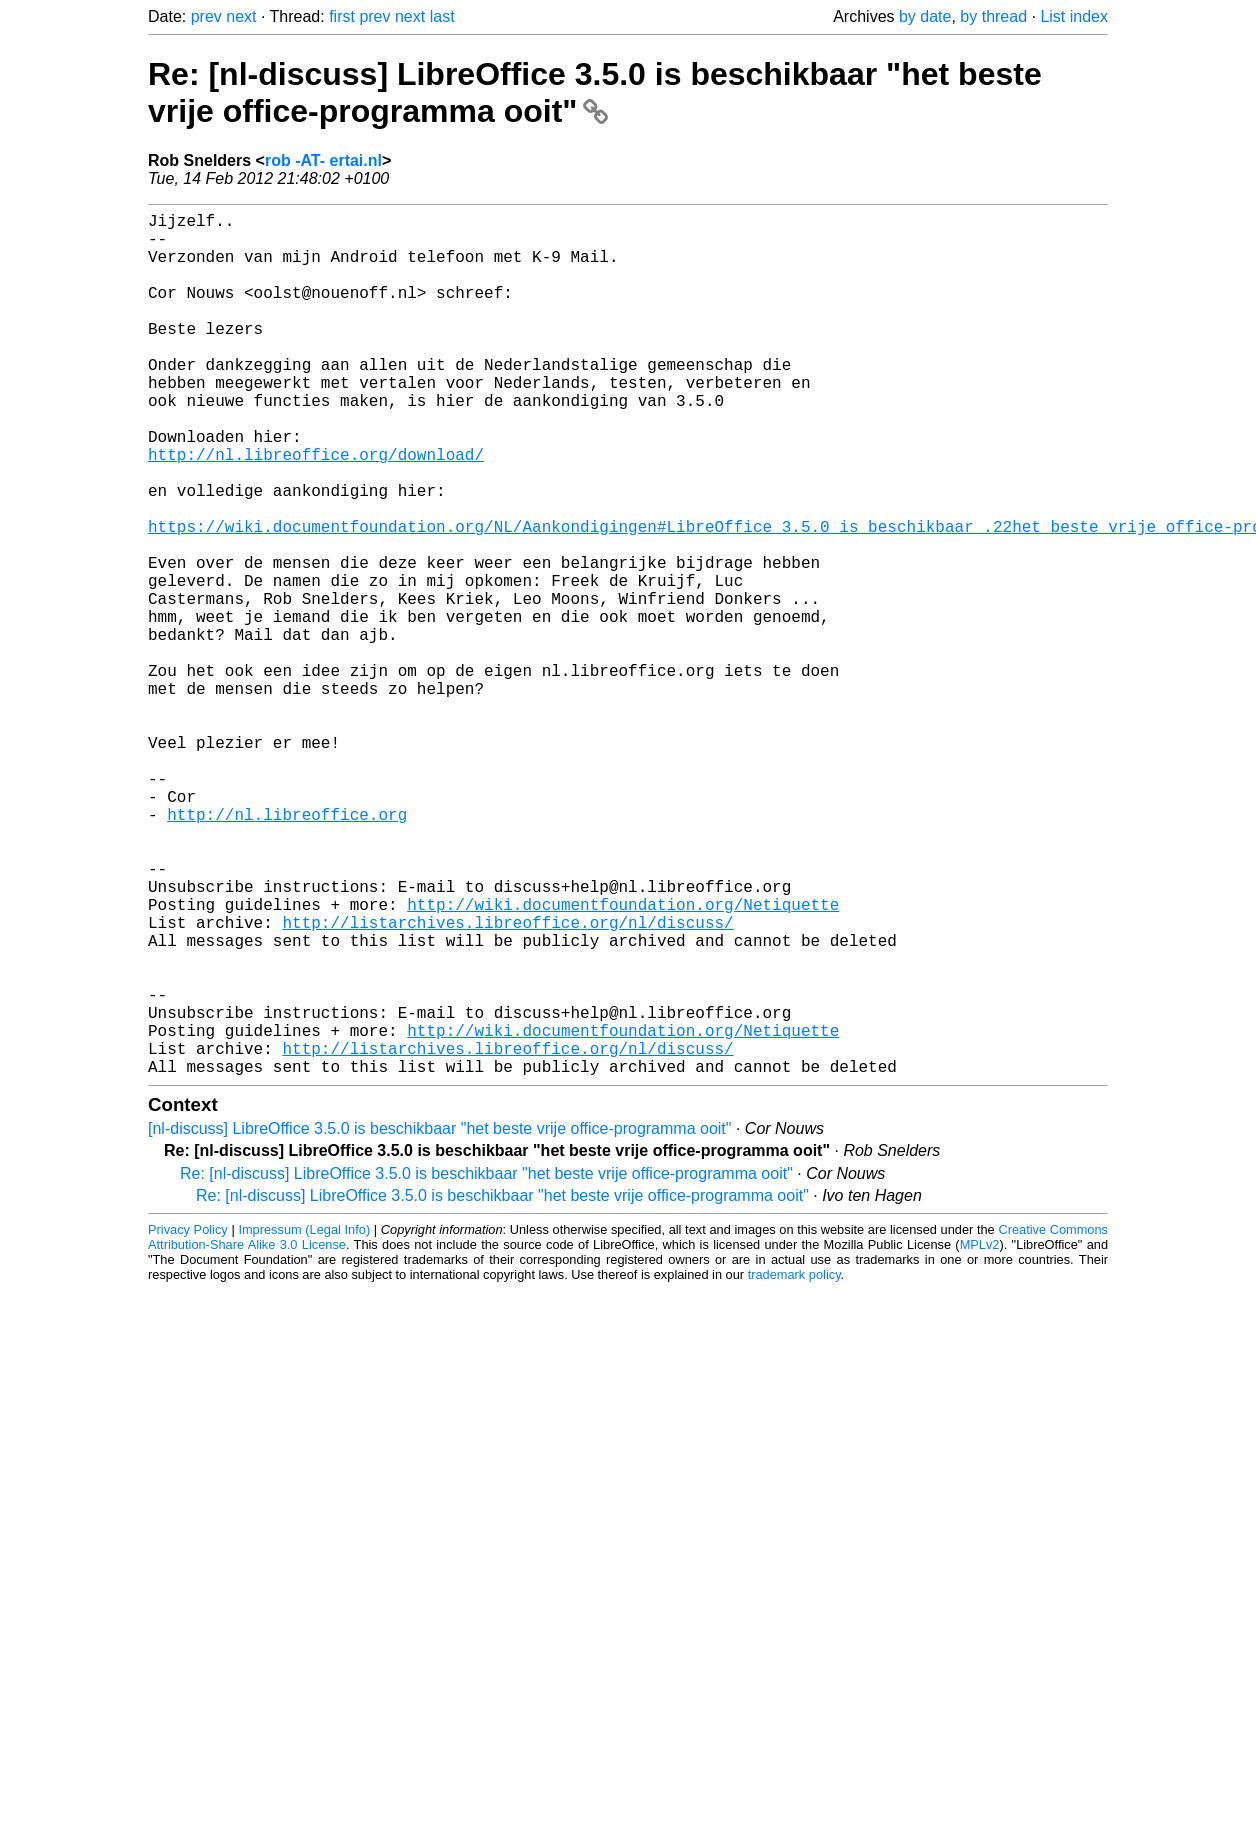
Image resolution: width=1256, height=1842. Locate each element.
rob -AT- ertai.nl (323, 160)
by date (925, 16)
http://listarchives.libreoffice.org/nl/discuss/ (507, 1082)
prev (206, 16)
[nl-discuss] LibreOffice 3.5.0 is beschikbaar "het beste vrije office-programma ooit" (439, 1320)
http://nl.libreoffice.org (287, 950)
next (241, 16)
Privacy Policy (188, 1421)
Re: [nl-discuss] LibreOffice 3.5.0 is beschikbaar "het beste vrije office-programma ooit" (595, 92)
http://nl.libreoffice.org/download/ (316, 510)
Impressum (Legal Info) (304, 1421)
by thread (993, 16)
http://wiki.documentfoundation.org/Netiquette (623, 1060)
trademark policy (794, 1466)
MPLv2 (980, 1436)
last (442, 16)
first (342, 16)
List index (1074, 16)
